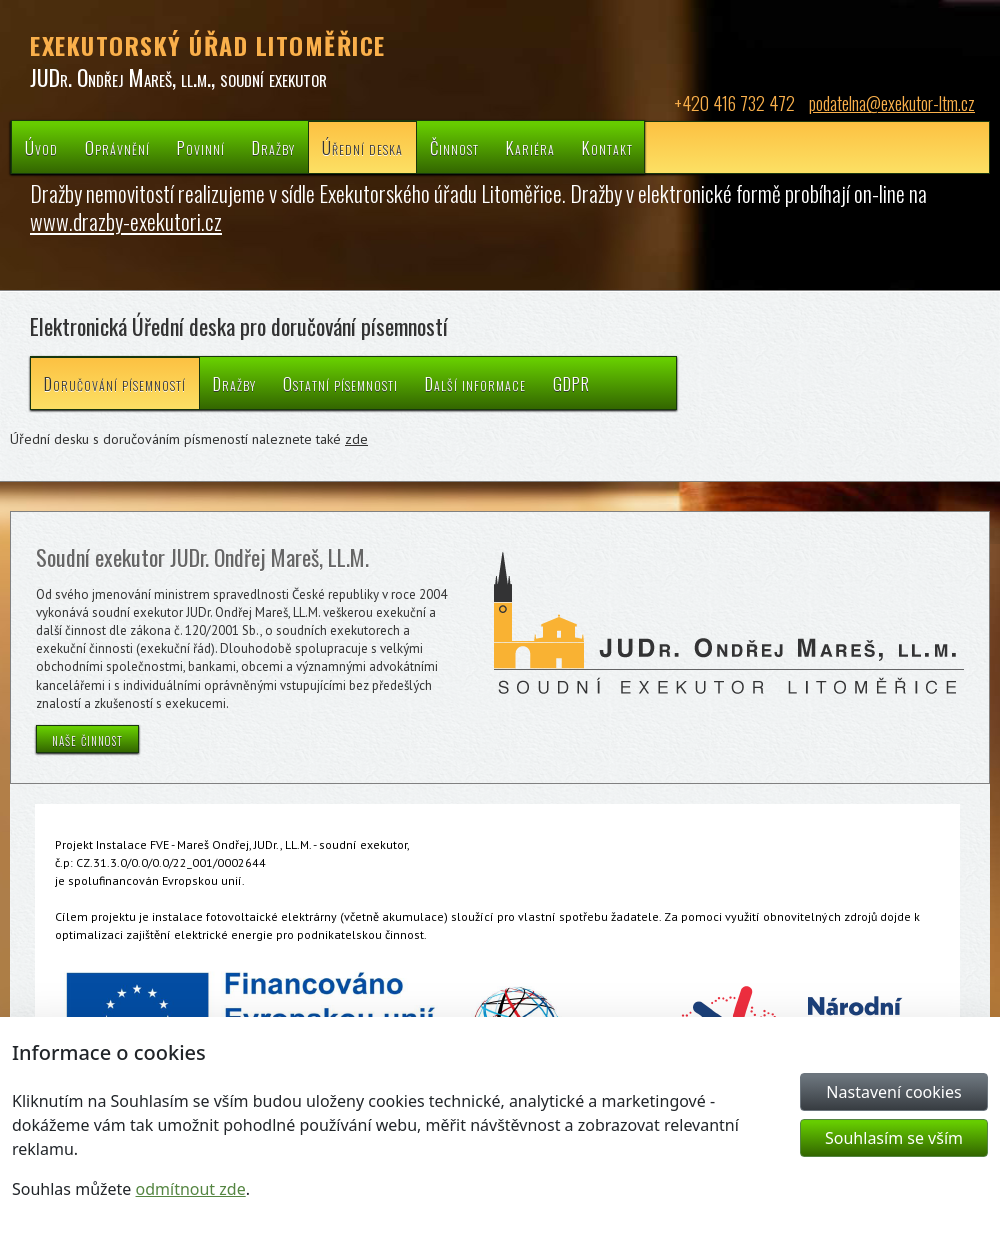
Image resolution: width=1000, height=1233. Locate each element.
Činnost (454, 147)
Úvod (41, 147)
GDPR (571, 383)
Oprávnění (117, 147)
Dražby (273, 147)
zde (356, 439)
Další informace (475, 383)
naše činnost (87, 739)
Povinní (201, 147)
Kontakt (607, 147)
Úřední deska (362, 147)
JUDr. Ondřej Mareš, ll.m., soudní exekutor (178, 77)
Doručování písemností (115, 383)
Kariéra (530, 147)
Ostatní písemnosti (340, 383)
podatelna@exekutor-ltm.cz (892, 103)
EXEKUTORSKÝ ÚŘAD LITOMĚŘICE (208, 45)
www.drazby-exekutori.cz (126, 221)
